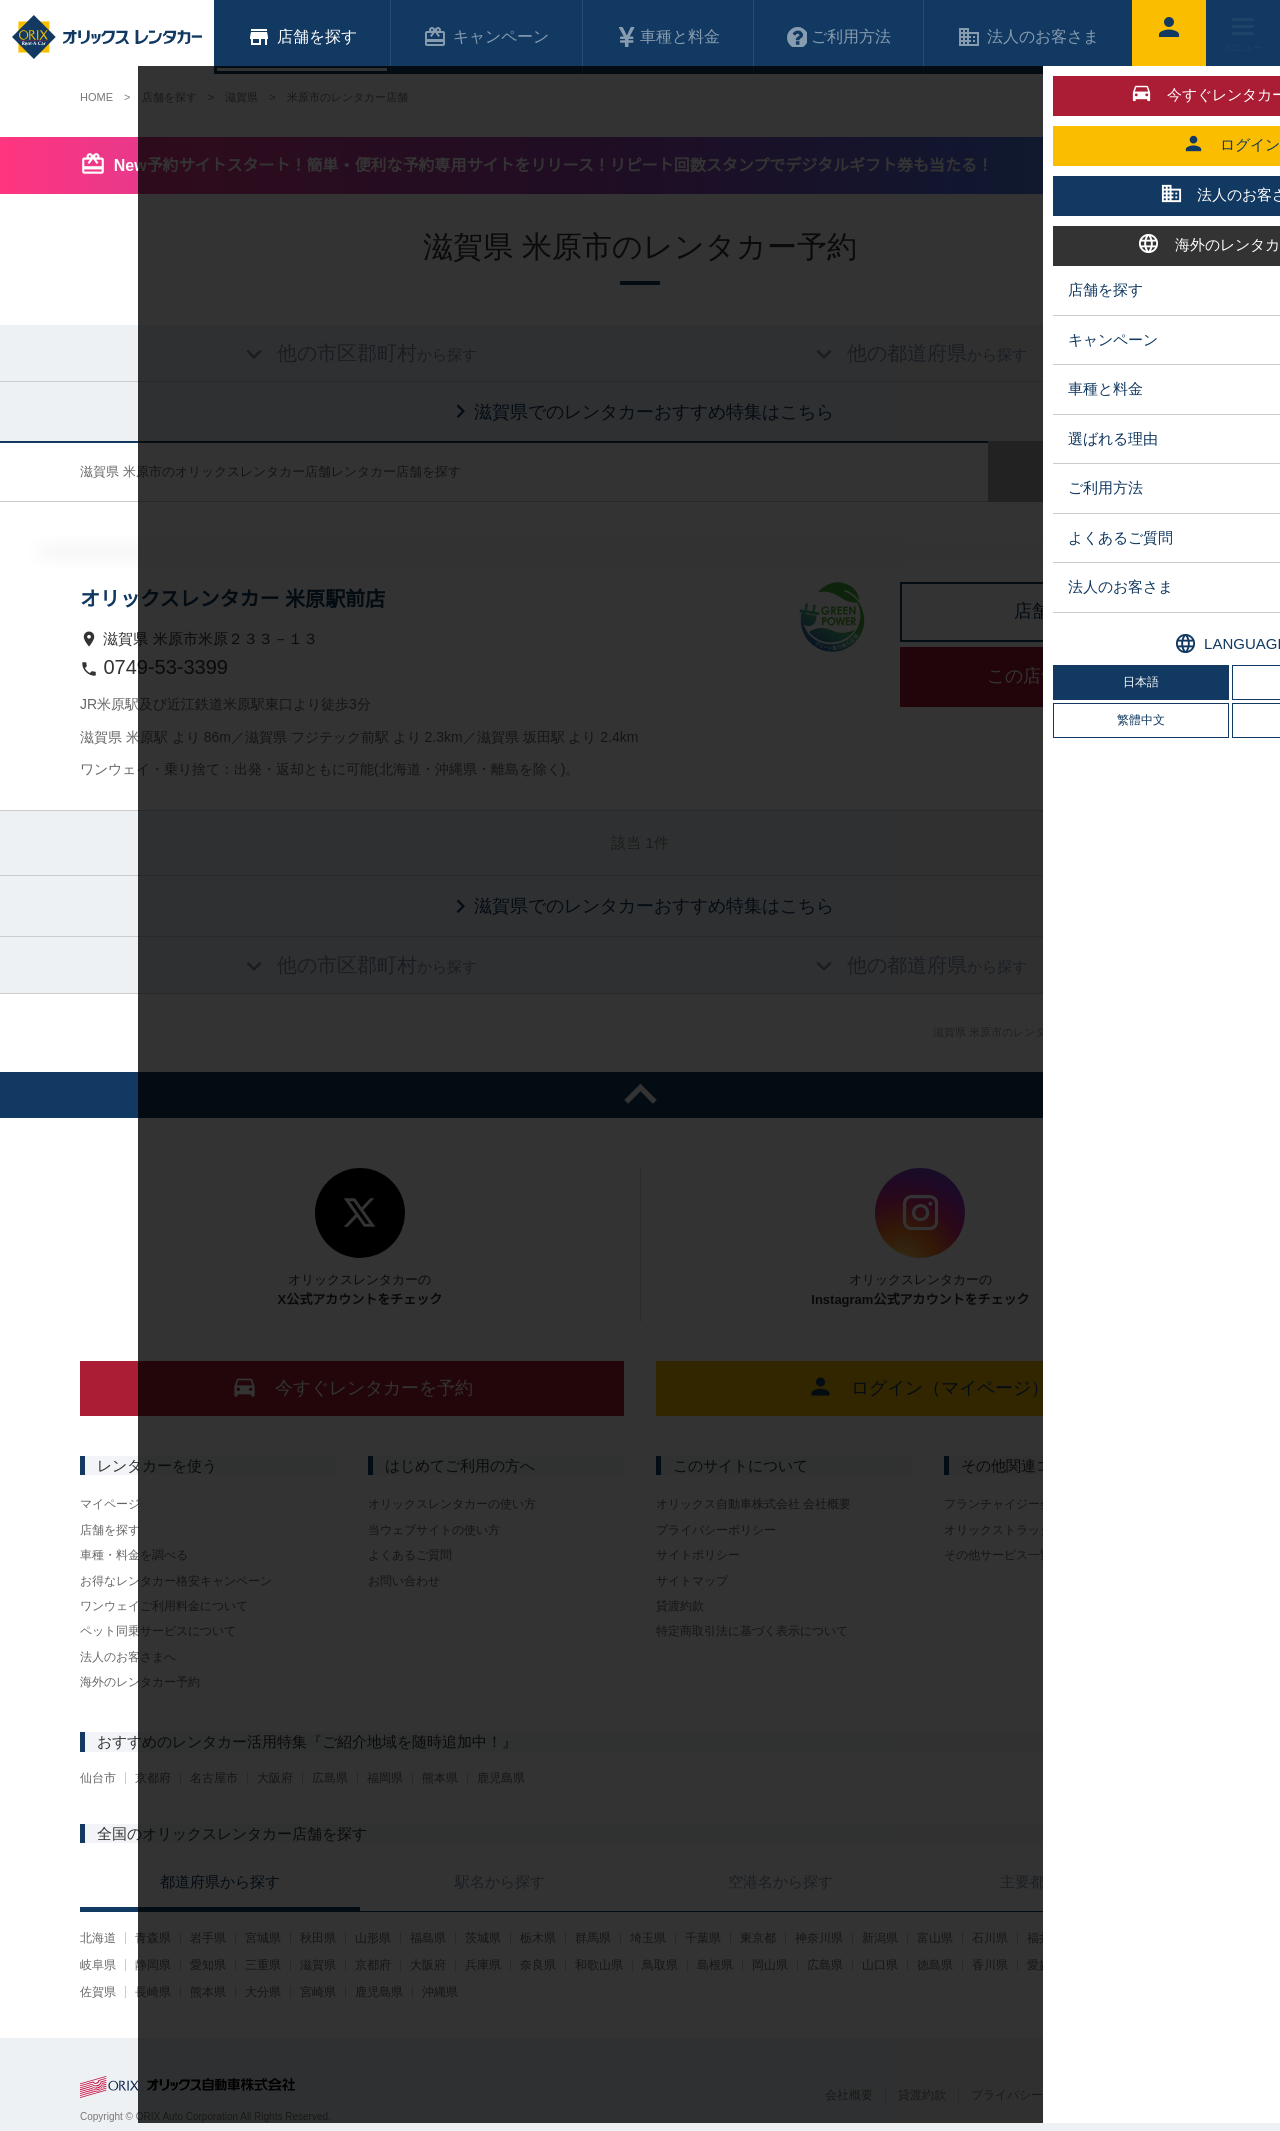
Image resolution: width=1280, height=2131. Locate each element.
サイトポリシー (698, 1555)
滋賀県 (318, 1965)
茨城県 (483, 1938)
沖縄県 (440, 1992)
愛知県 (208, 1965)
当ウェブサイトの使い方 (434, 1530)
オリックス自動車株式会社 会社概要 (753, 1504)
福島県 (428, 1938)
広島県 (330, 1778)
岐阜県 (98, 1965)
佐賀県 (98, 1992)
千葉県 (703, 1938)
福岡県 (385, 1778)
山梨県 (1100, 1938)
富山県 (935, 1938)
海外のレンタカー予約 (140, 1682)
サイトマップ (692, 1581)
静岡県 (153, 1965)
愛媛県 (1045, 1965)
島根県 (715, 1965)
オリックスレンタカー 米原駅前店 (232, 599)
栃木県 (538, 1938)
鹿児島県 (501, 1778)
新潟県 (880, 1938)
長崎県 (153, 1992)
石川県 (990, 1938)
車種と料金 (668, 37)
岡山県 (770, 1965)
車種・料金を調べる (134, 1555)
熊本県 (440, 1778)
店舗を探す (110, 1530)
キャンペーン (486, 37)
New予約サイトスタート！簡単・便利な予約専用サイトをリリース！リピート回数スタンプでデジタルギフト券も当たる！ (553, 165)
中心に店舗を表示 (1185, 595)
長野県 (1155, 1938)
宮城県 (263, 1938)
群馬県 (593, 1938)
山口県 (880, 1965)
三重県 (263, 1965)
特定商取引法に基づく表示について (752, 1631)
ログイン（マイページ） (928, 1386)
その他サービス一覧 (998, 1555)
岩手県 (208, 1938)
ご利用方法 (839, 37)
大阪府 (275, 1778)
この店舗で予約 (1050, 676)
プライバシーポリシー (716, 1530)
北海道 (98, 1938)
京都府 (153, 1778)
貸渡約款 (680, 1606)
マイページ (110, 1504)
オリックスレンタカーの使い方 (452, 1504)
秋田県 (318, 1938)
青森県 (153, 1938)
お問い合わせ (404, 1581)
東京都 (758, 1938)
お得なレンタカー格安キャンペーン (176, 1581)
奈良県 (538, 1965)
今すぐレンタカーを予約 (352, 1386)
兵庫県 (483, 1965)
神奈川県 (819, 1938)
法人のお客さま (1028, 37)
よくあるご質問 (410, 1555)
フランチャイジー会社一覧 (1016, 1504)
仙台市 (98, 1778)
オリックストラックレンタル (1022, 1530)
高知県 (1100, 1965)
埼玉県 (648, 1938)
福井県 (1045, 1938)
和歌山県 (599, 1965)
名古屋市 (214, 1778)
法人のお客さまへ (128, 1657)
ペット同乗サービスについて (158, 1631)
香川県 (990, 1965)
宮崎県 (318, 1992)
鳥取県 (660, 1965)
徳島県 (935, 1965)
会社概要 (849, 2095)
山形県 (373, 1938)
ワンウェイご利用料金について (164, 1606)
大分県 (263, 1992)
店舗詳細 (1050, 611)
